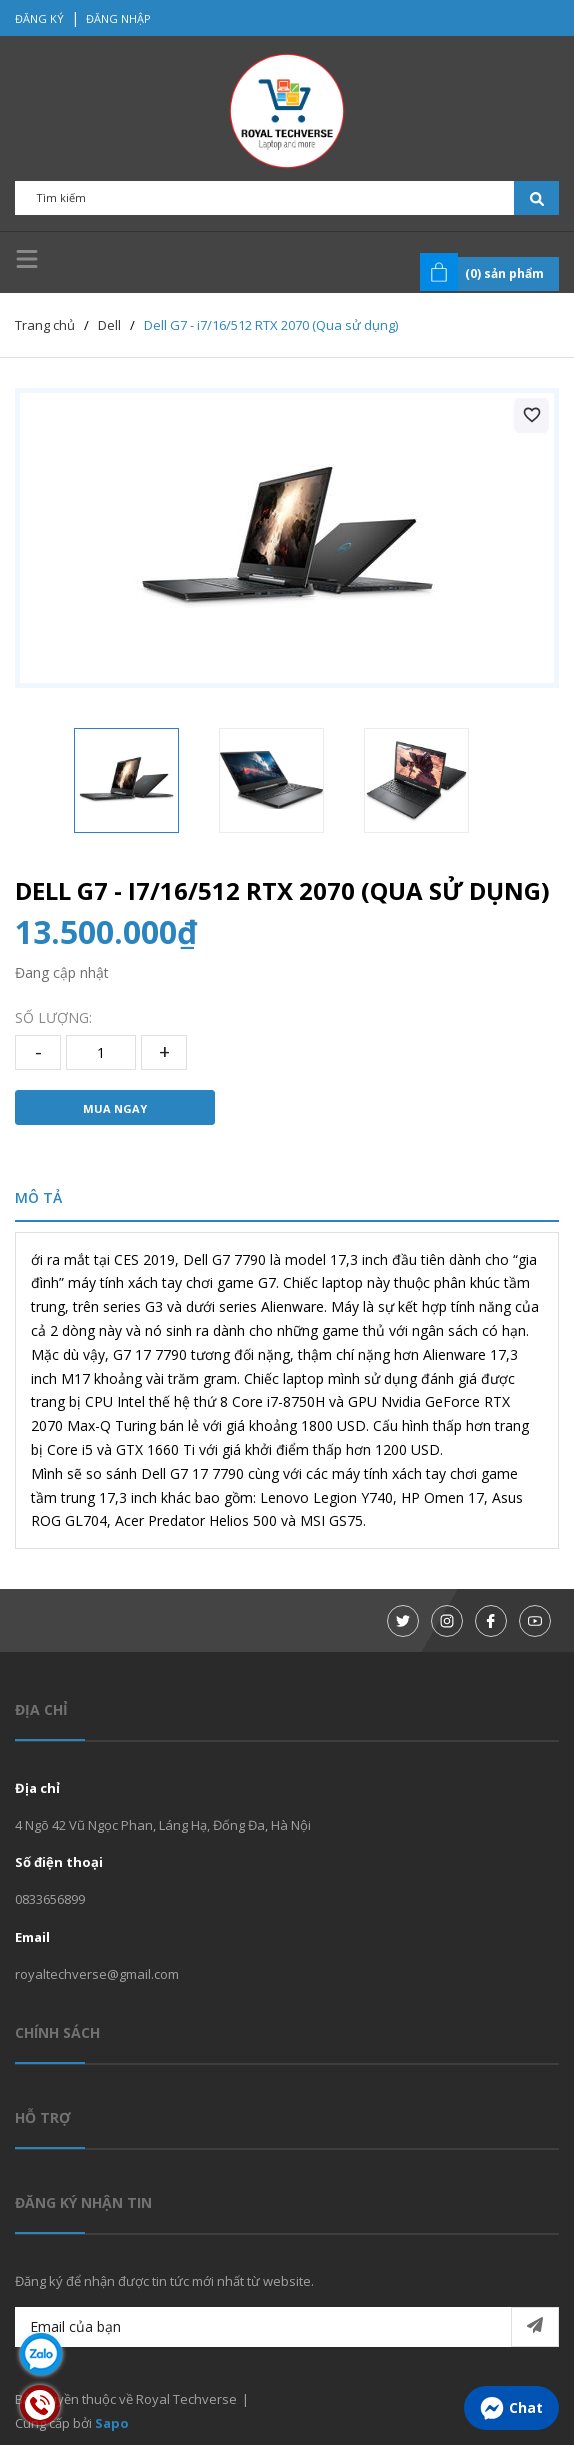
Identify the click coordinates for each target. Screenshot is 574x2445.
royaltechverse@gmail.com (97, 1974)
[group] (287, 538)
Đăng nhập (118, 18)
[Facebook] (491, 1621)
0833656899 (50, 1899)
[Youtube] (535, 1621)
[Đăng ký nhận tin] (535, 2327)
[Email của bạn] (287, 2327)
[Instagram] (447, 1621)
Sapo (112, 2423)
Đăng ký (39, 18)
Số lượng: (53, 1017)
